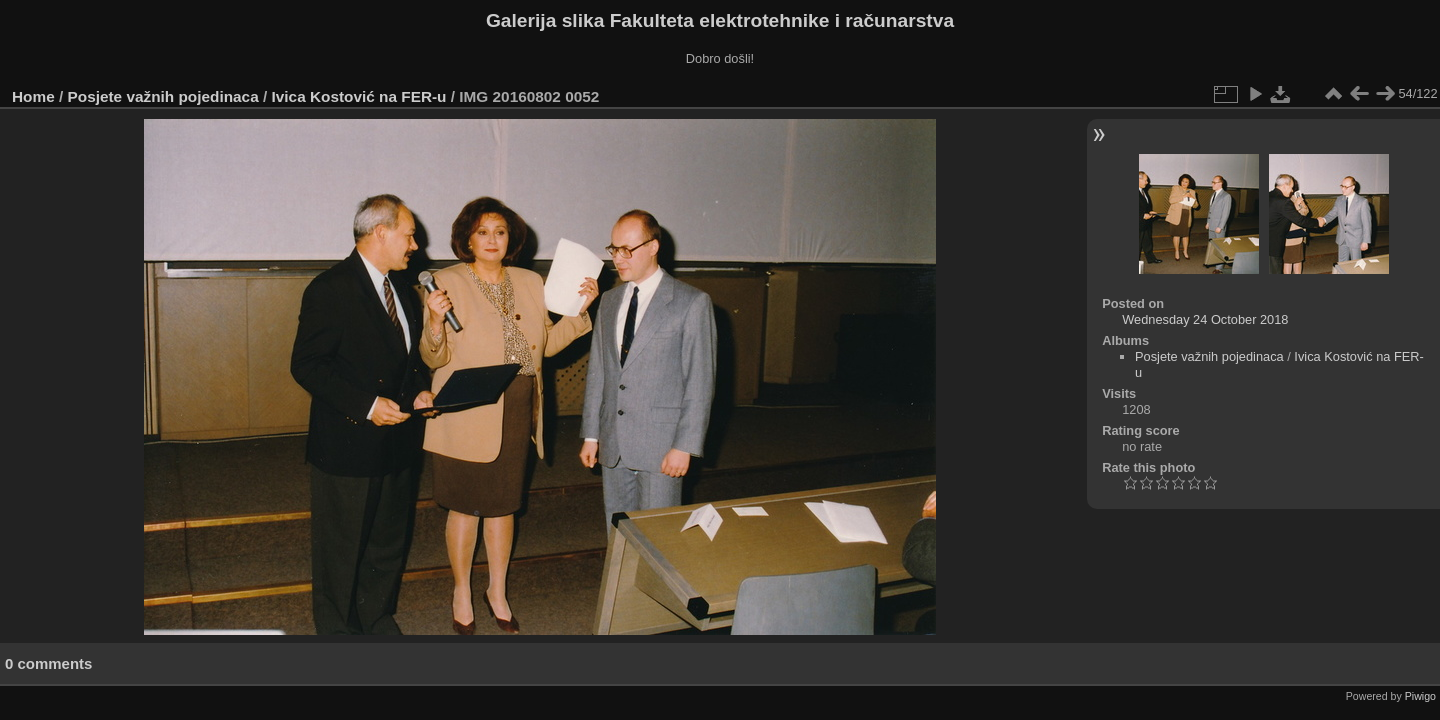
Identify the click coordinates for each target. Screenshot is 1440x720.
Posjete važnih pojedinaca (163, 96)
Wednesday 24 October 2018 (1205, 319)
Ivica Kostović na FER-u (359, 96)
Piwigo (1420, 696)
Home (33, 96)
